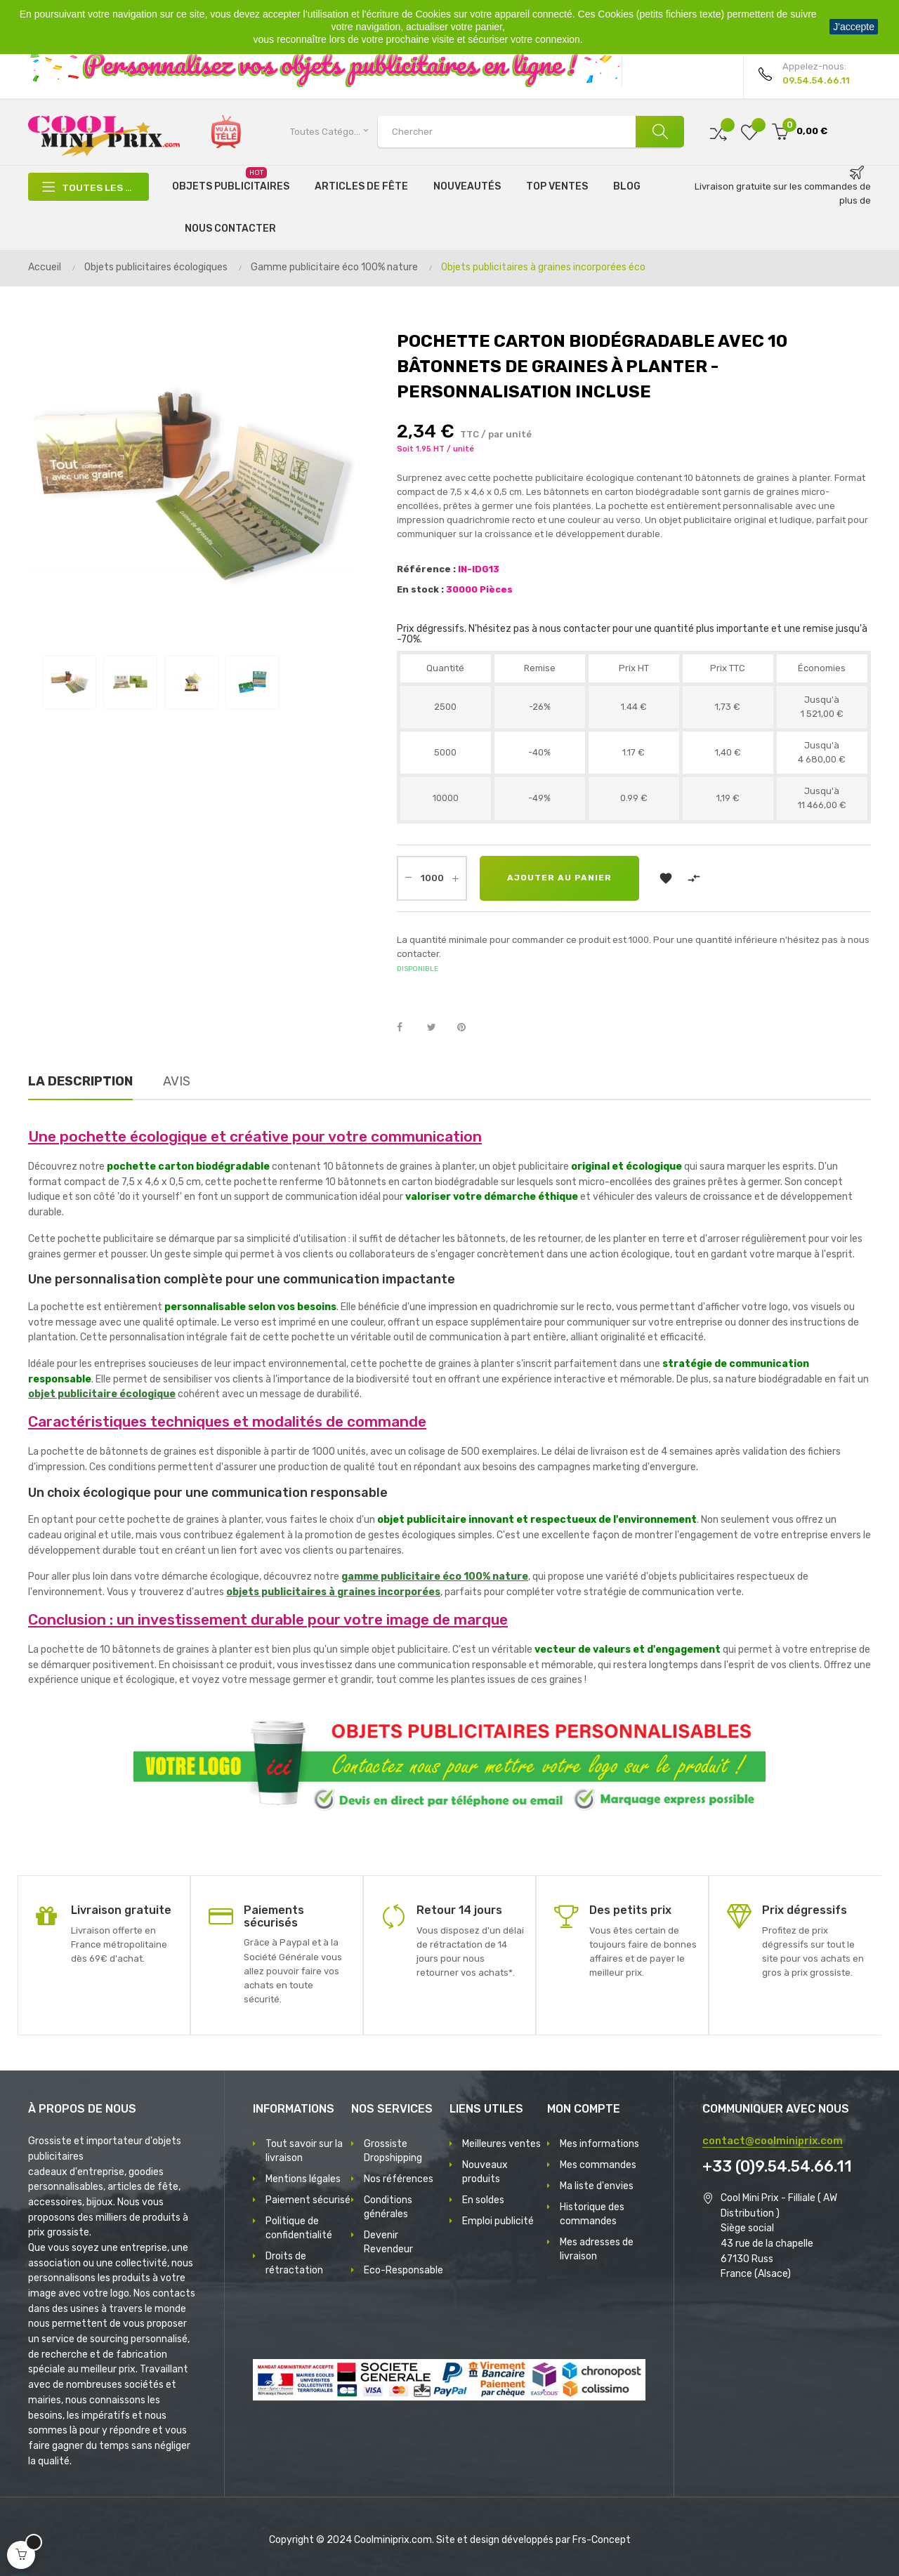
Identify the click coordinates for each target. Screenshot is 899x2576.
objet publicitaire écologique (102, 1394)
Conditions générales (388, 2207)
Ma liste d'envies (597, 2186)
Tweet (437, 1028)
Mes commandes (598, 2165)
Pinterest (467, 1028)
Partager (407, 1028)
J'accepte (853, 26)
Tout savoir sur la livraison (304, 2151)
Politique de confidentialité (298, 2228)
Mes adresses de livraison (597, 2249)
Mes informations (599, 2144)
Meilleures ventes (501, 2144)
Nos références (398, 2179)
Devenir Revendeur (388, 2242)
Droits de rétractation (294, 2263)
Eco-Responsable (403, 2270)
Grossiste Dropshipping (393, 2151)
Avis (176, 1081)
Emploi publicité (498, 2221)
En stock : (420, 589)
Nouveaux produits (485, 2172)
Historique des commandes (592, 2214)
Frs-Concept (601, 2540)
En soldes (483, 2200)
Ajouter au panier (560, 878)
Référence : (426, 569)
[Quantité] (432, 878)
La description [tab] (80, 1081)
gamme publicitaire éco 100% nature (434, 1577)
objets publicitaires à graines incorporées (333, 1592)
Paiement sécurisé (307, 2200)
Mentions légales (303, 2179)
